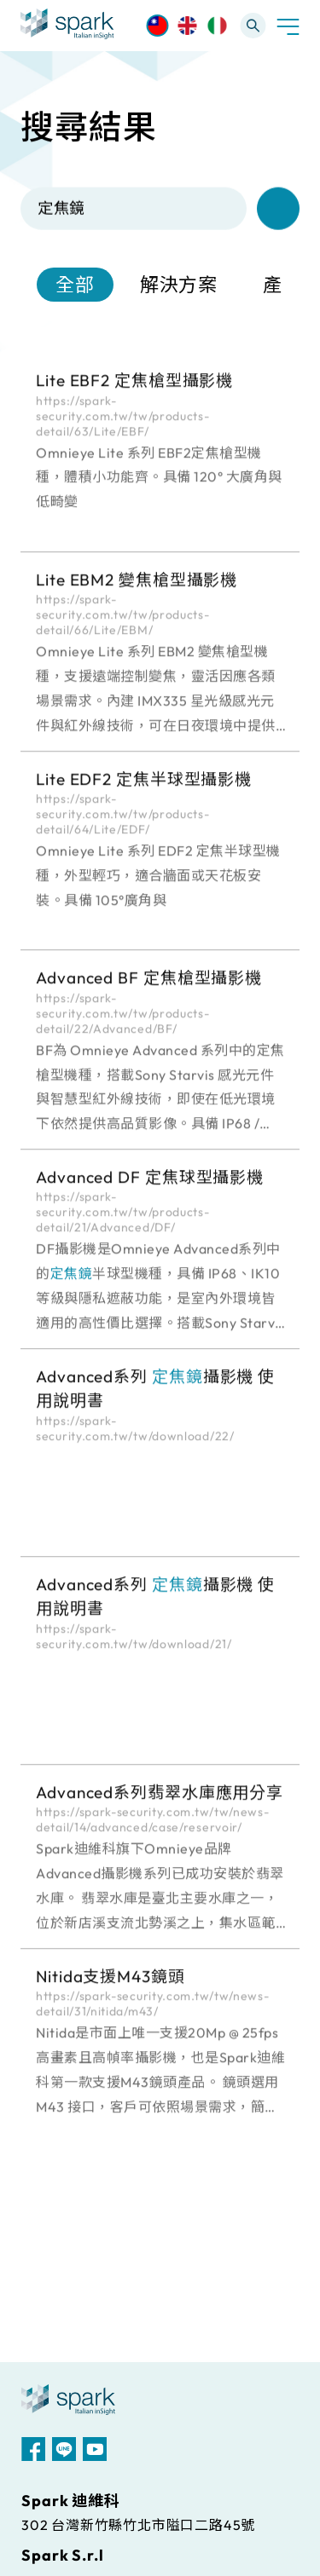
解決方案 (179, 287)
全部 (75, 287)
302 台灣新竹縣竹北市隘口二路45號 (138, 2524)
